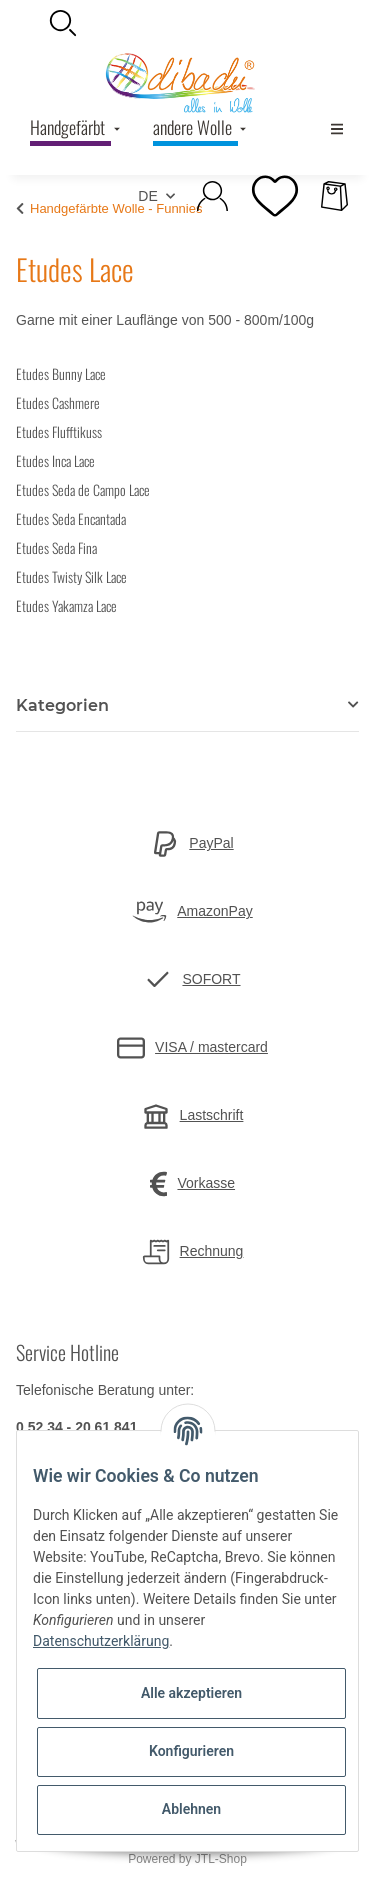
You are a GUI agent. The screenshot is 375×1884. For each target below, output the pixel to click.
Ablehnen (191, 1809)
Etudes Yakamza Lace (66, 605)
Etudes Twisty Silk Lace (71, 576)
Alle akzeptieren (191, 1693)
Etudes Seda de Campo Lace (83, 489)
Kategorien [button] (62, 705)
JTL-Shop (221, 1859)
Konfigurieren (191, 1751)
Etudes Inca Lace (55, 460)
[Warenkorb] (334, 196)
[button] (187, 23)
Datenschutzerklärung (101, 1641)
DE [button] (147, 196)
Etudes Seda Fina (56, 547)
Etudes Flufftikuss (59, 431)
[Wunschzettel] (274, 196)
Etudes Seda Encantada (71, 518)
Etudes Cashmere (58, 402)
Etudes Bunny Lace (61, 373)
